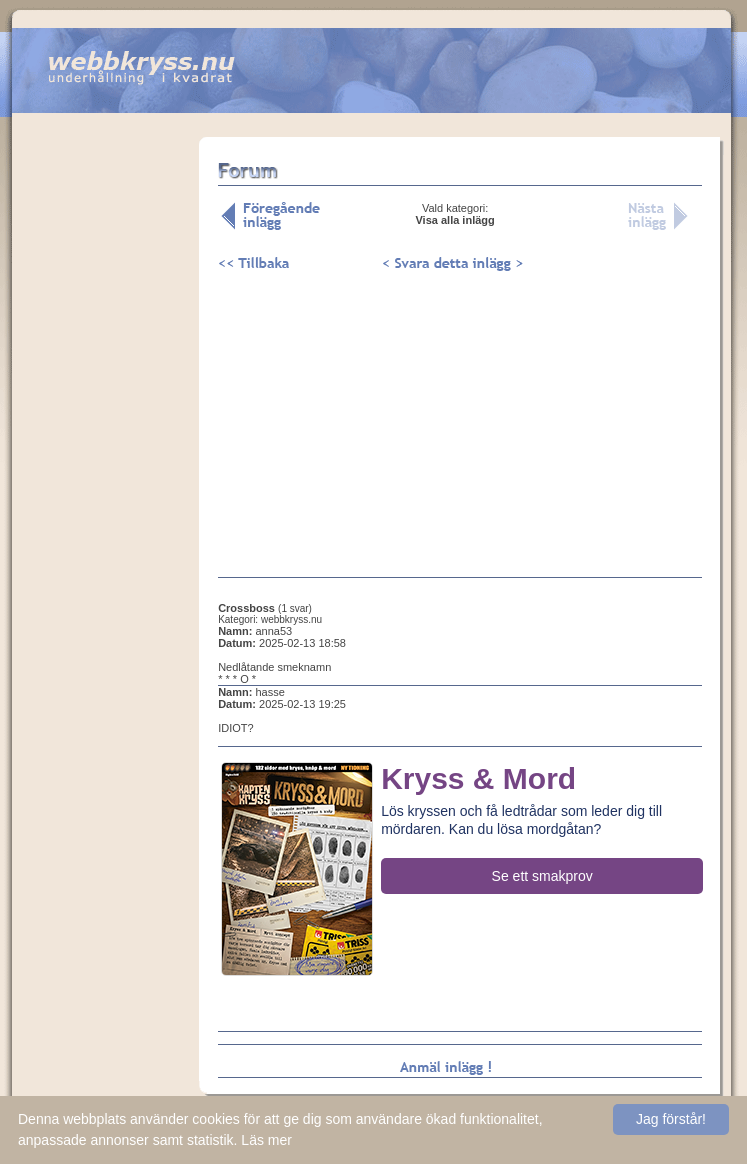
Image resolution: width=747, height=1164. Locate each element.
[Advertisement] (106, 449)
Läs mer (266, 1140)
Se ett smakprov (542, 876)
